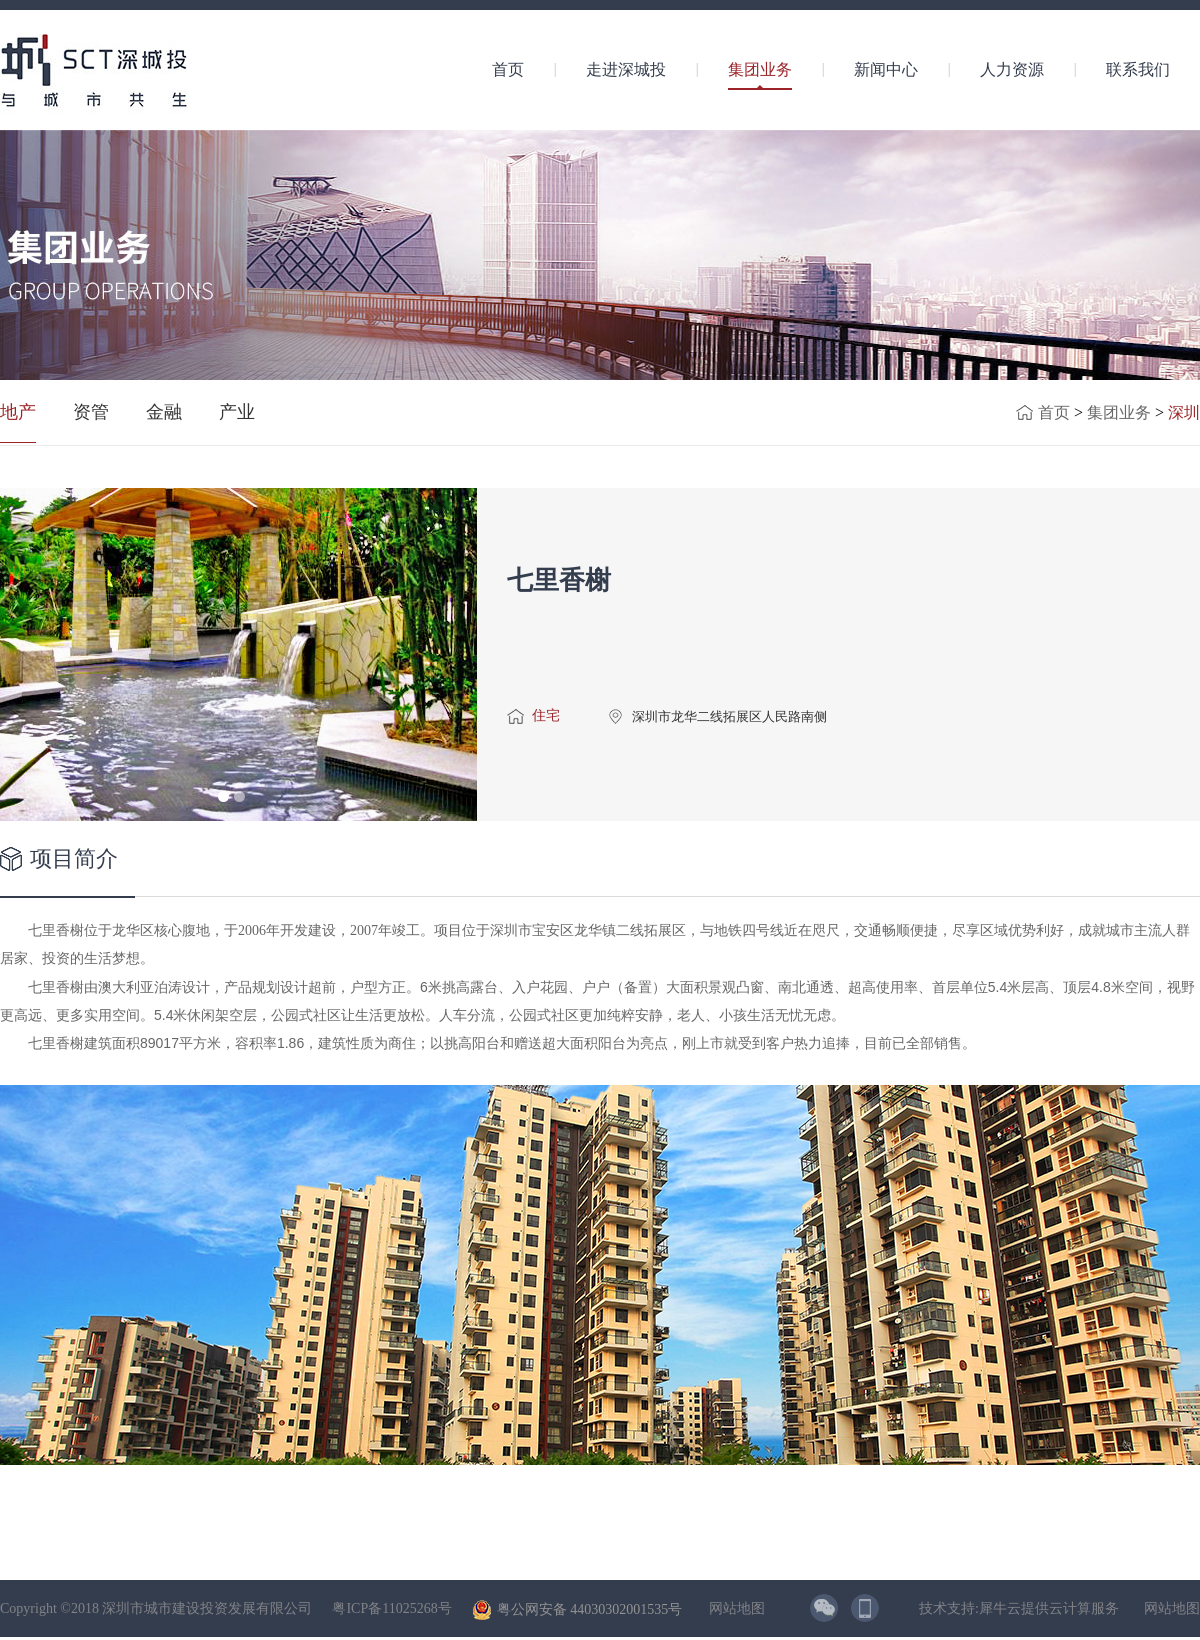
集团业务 (1119, 412)
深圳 (1184, 412)
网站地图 (733, 1608)
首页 (508, 69)
